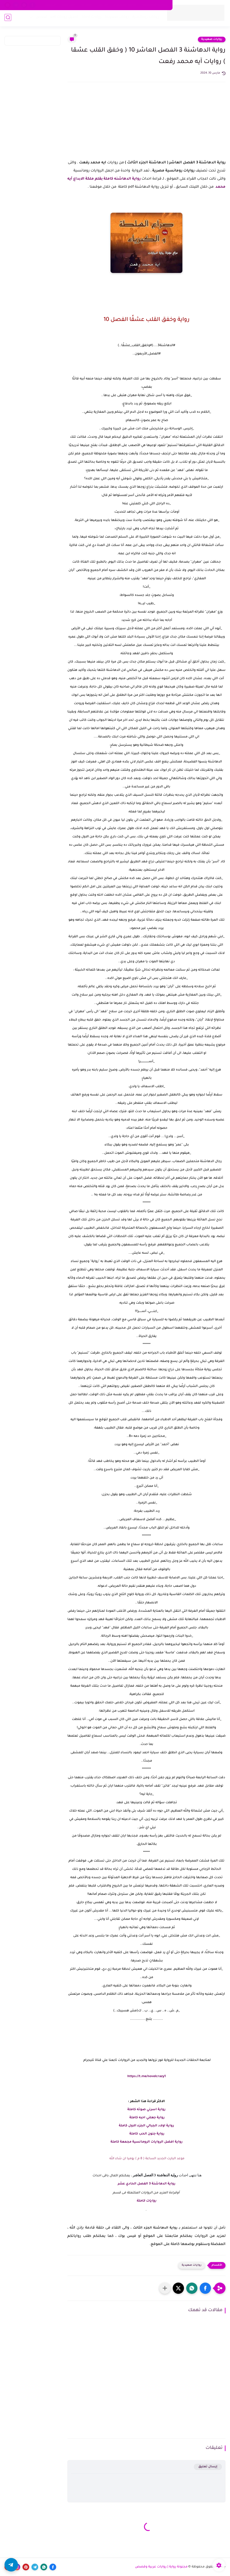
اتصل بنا (86, 5)
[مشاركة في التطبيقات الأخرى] (164, 2288)
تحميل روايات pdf (63, 18)
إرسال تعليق (207, 2466)
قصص (40, 18)
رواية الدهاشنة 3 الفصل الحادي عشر (146, 2184)
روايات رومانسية (144, 18)
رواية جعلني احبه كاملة (146, 2118)
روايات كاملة (91, 18)
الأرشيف (50, 5)
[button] (205, 2288)
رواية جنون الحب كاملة (146, 2134)
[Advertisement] (146, 124)
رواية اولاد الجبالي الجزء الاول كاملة (146, 2126)
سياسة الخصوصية (154, 5)
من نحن (103, 5)
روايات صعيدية (116, 18)
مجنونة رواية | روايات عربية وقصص (161, 2567)
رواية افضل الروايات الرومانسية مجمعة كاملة (147, 2142)
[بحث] (7, 18)
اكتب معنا (68, 5)
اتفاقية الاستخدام (125, 5)
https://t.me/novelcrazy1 (146, 2076)
